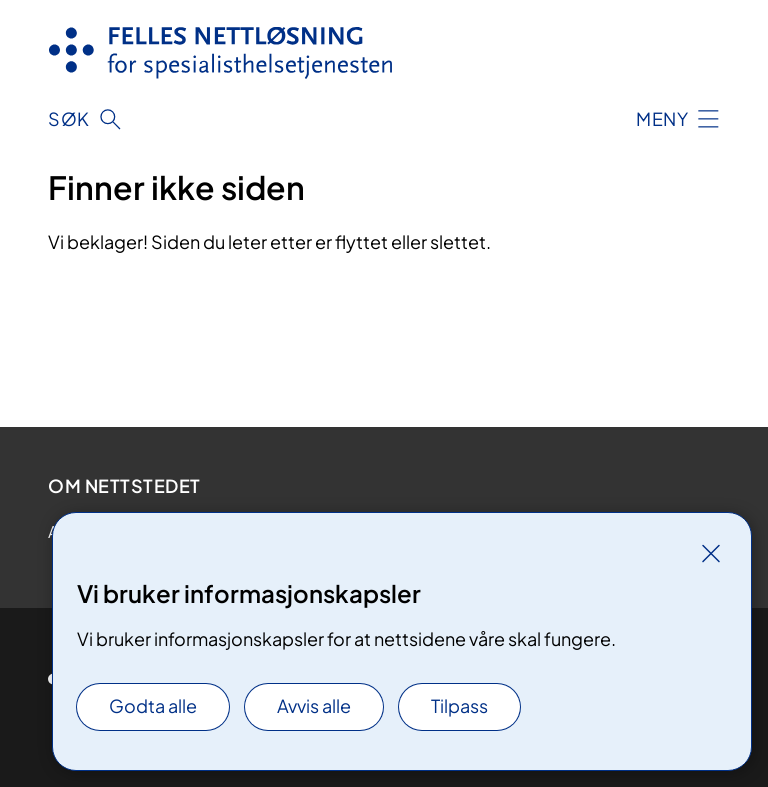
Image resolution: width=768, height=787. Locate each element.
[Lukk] (711, 553)
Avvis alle (314, 705)
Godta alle (153, 705)
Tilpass (459, 705)
